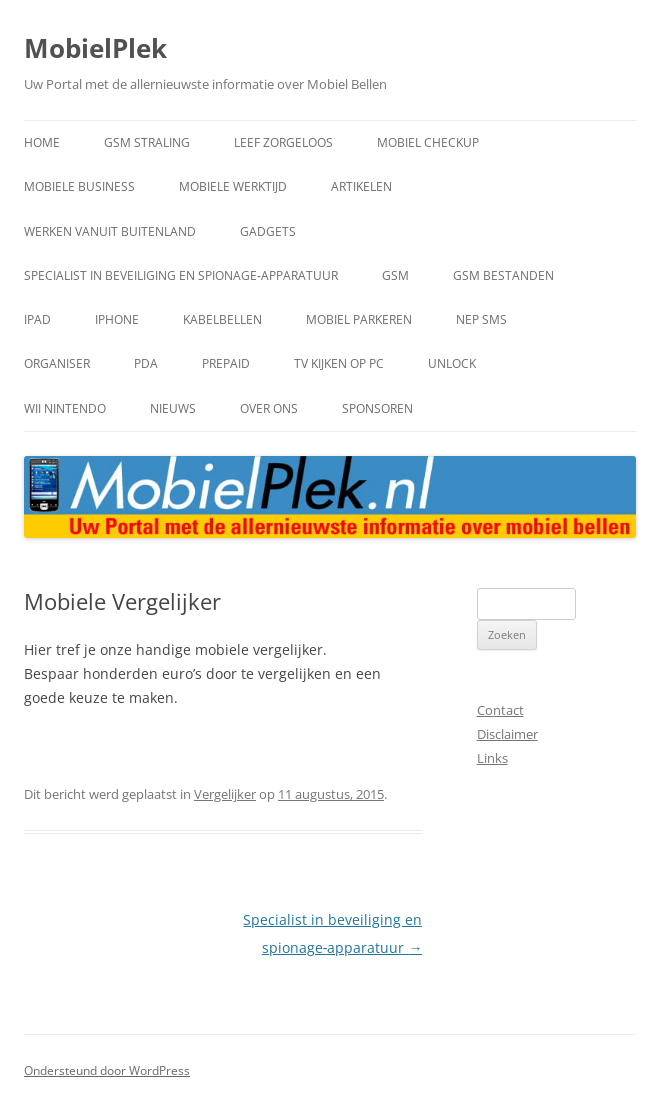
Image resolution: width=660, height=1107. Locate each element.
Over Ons (269, 408)
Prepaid (226, 363)
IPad (37, 319)
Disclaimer (507, 734)
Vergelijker (225, 794)
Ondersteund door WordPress (107, 1070)
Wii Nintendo (65, 408)
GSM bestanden (503, 275)
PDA (146, 363)
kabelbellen (222, 319)
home (42, 142)
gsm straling (147, 142)
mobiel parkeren (359, 319)
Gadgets (268, 231)
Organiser (57, 363)
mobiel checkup (428, 142)
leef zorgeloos (283, 142)
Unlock (452, 363)
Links (492, 758)
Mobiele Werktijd (233, 186)
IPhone (117, 319)
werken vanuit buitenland (110, 231)
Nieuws (173, 408)
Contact (500, 710)
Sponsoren (377, 408)
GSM (395, 275)
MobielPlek (95, 48)
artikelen (361, 186)
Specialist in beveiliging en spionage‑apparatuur (181, 275)
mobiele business (79, 186)
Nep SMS (481, 319)
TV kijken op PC (339, 363)
